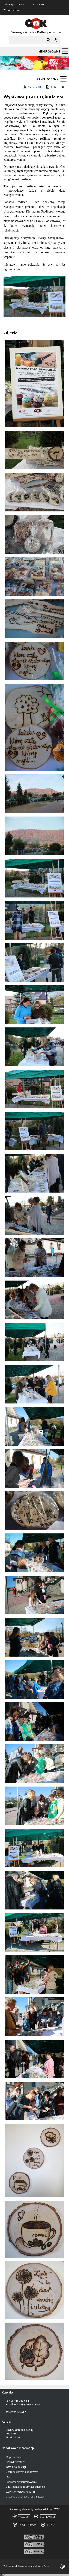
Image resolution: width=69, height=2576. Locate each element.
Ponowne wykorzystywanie (21, 2481)
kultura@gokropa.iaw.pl (27, 2404)
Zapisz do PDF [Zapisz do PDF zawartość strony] (32, 87)
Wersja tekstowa (12, 10)
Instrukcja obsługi (16, 2467)
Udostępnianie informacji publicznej (26, 2486)
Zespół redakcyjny (16, 2411)
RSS (8, 2477)
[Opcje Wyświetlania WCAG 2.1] (56, 40)
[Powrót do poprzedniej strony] (63, 87)
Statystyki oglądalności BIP (21, 2491)
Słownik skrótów (15, 2462)
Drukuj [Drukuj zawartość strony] (51, 87)
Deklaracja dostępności (15, 5)
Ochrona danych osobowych (22, 2471)
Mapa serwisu (37, 5)
